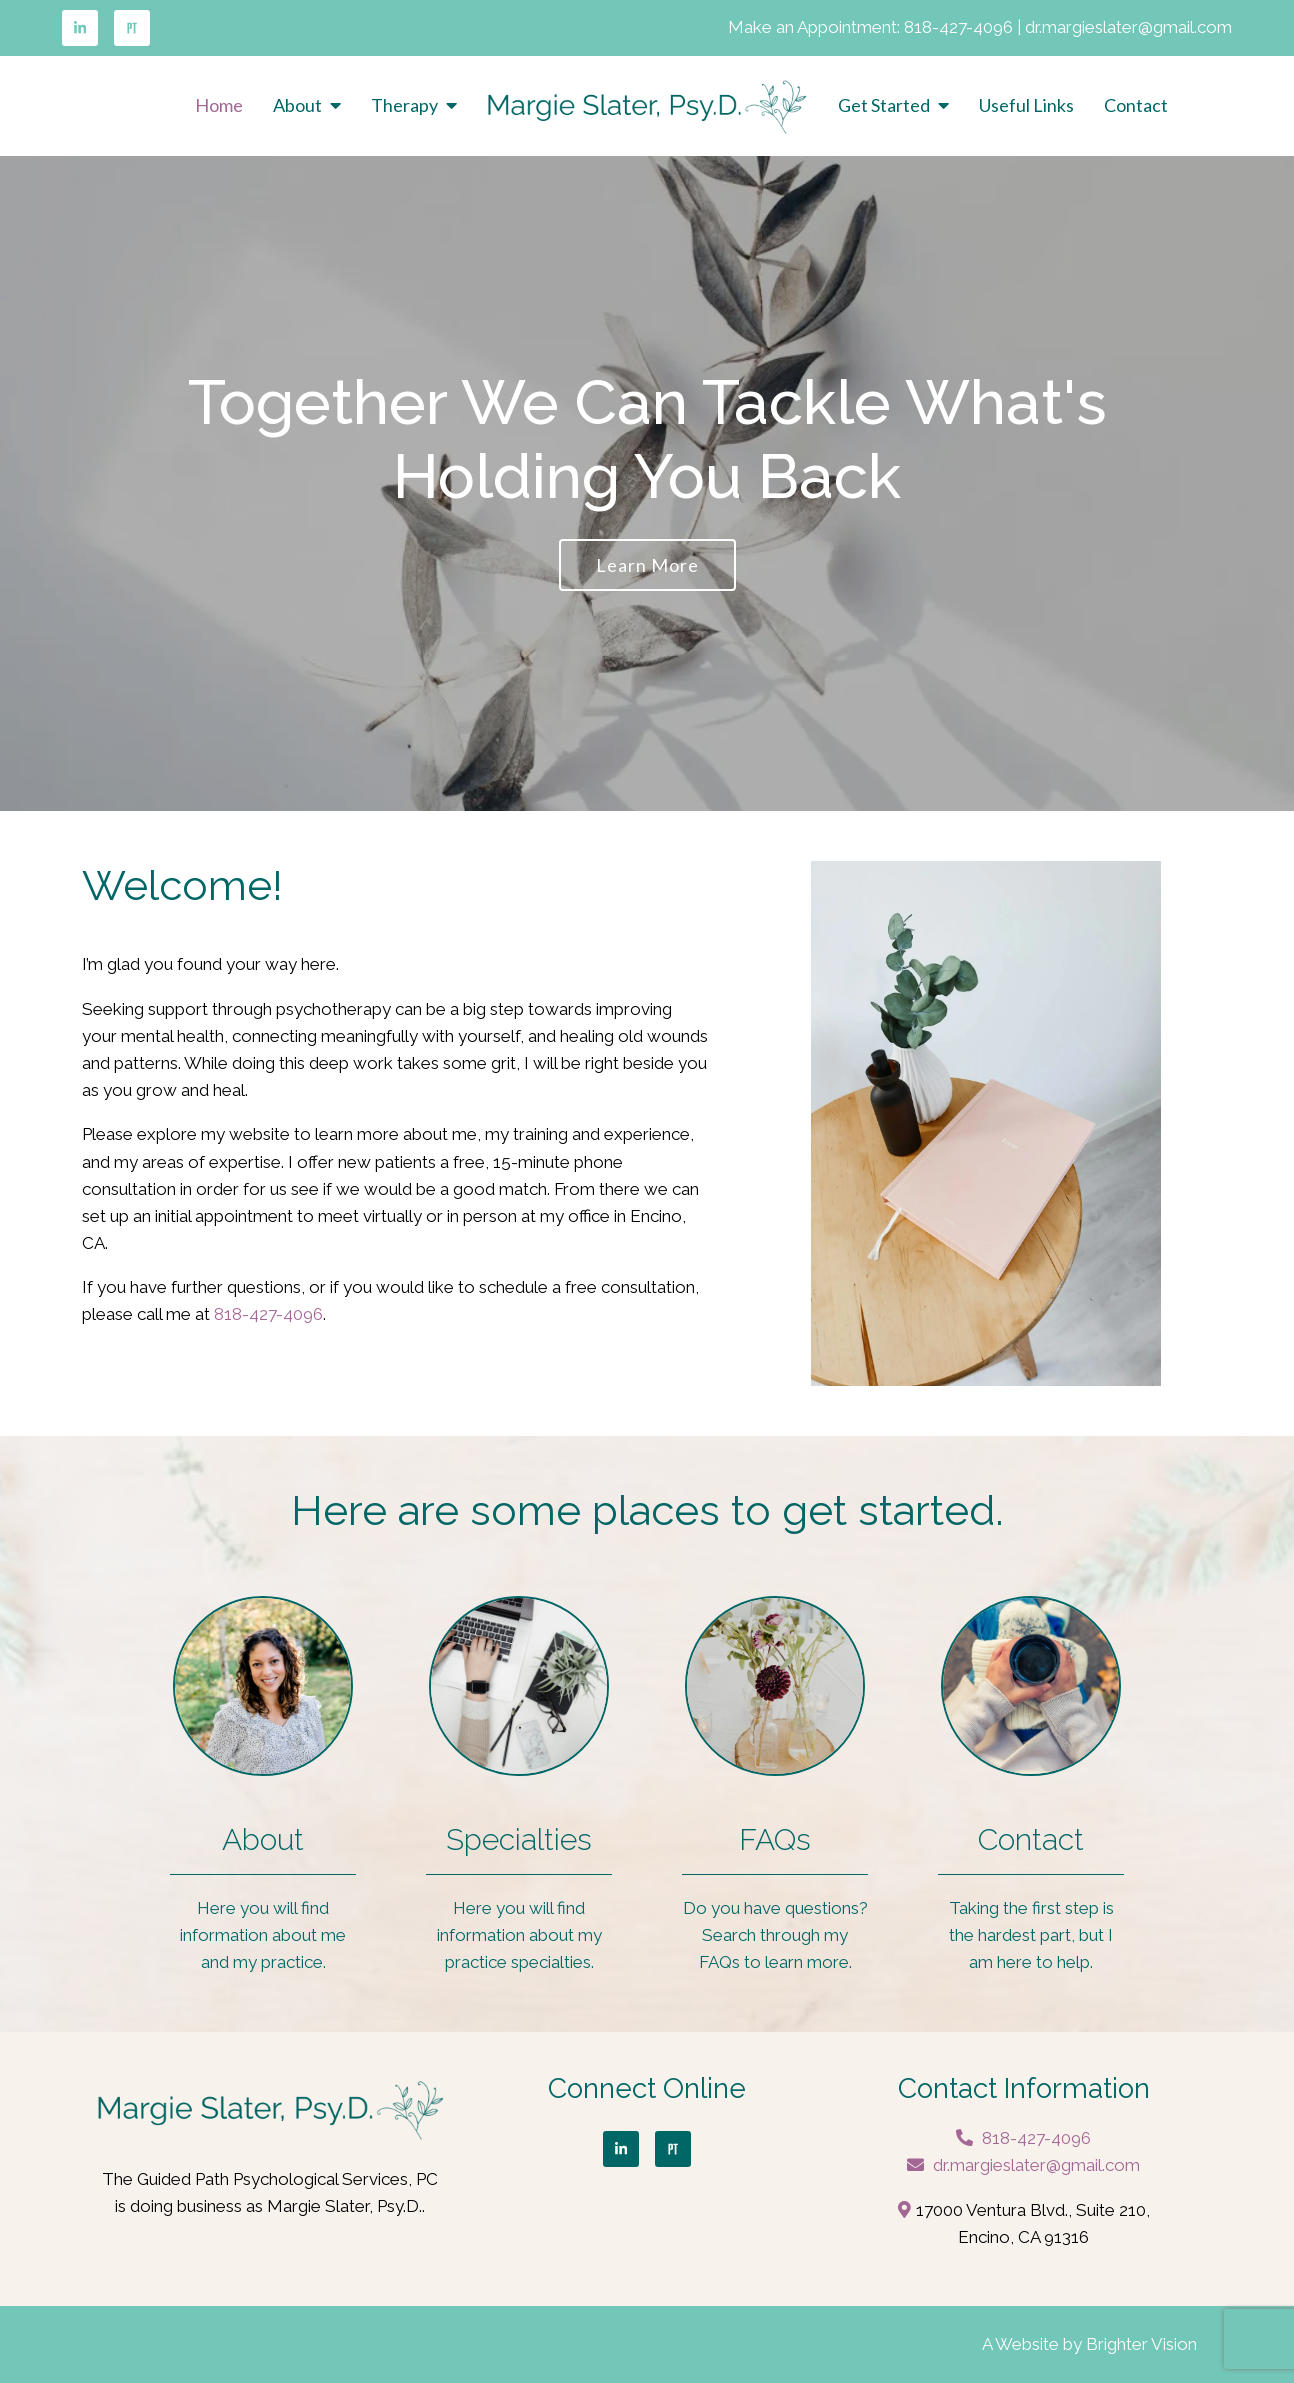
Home (219, 105)
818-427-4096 (958, 27)
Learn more (647, 565)
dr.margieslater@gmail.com (1128, 27)
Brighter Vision (1141, 2344)
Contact (1136, 105)
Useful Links (1026, 105)
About (297, 105)
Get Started (884, 105)
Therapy (404, 105)
